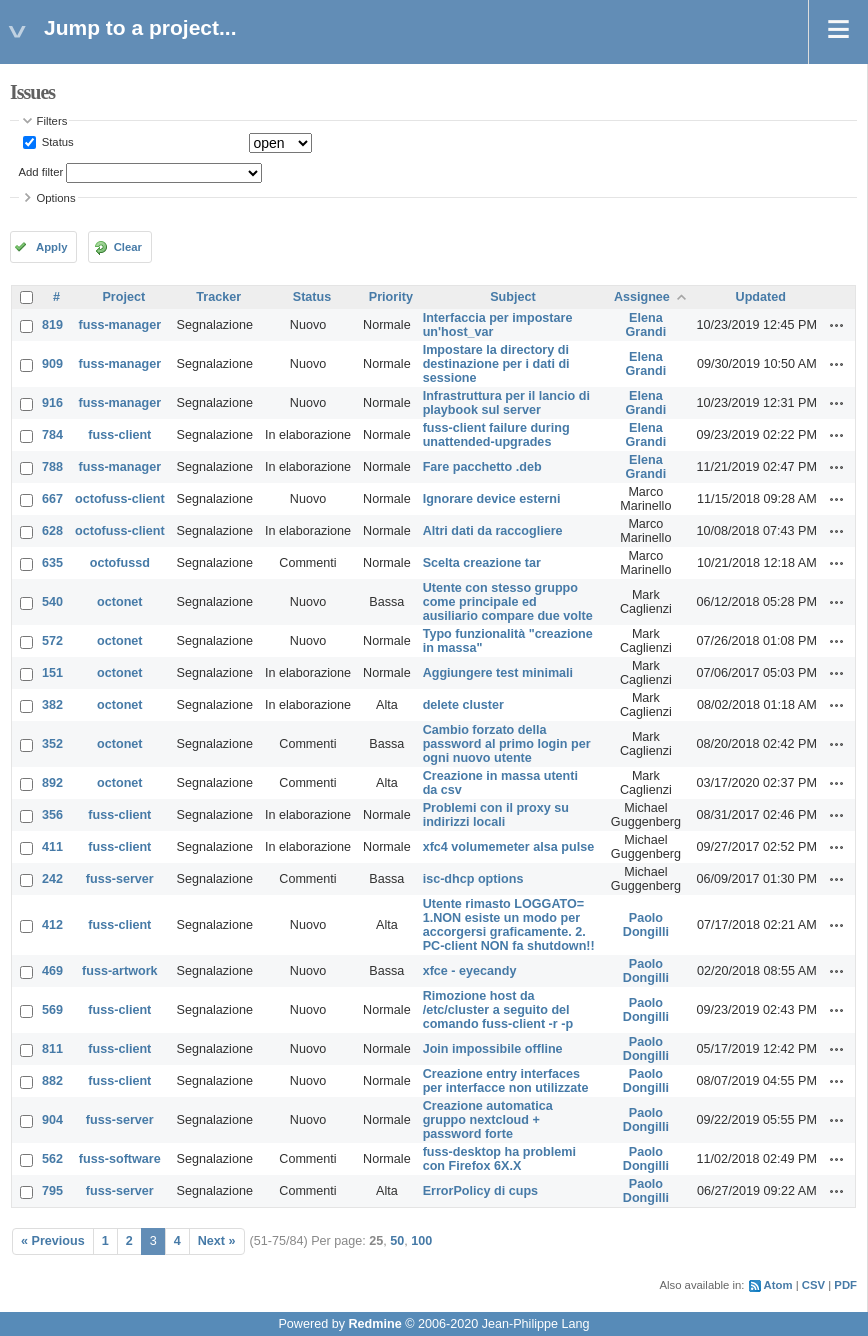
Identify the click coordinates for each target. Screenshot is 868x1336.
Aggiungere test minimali (498, 673)
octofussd (120, 563)
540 (52, 602)
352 (52, 744)
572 (52, 641)
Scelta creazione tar (482, 563)
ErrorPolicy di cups (480, 1191)
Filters (52, 121)
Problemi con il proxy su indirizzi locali (496, 815)
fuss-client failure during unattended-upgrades (496, 435)
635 (52, 563)
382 (52, 705)
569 (52, 1010)
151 (52, 673)
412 (52, 925)
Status (56, 142)
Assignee (642, 297)
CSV (813, 1285)
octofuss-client (120, 499)
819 (52, 325)
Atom (778, 1285)
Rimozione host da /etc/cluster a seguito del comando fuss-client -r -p (498, 1010)
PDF (845, 1285)
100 (421, 1241)
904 (52, 1120)
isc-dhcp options (473, 879)
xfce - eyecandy (470, 971)
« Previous (53, 1241)
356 (52, 815)
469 (52, 971)
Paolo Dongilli (646, 925)
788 (52, 467)
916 (52, 403)
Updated (761, 297)
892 (52, 783)
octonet (119, 602)
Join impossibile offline (493, 1049)
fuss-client (119, 435)
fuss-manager (120, 325)
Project (123, 297)
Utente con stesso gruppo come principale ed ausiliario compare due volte (508, 602)
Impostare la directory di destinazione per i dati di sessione (496, 364)
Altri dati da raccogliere (493, 531)
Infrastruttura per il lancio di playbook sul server (506, 403)
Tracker (218, 297)
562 (52, 1159)
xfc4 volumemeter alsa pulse (509, 847)
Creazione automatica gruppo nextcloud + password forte (488, 1120)
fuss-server (120, 879)
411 (52, 847)
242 (52, 879)
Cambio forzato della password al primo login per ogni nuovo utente (507, 744)
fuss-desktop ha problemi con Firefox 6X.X (499, 1159)
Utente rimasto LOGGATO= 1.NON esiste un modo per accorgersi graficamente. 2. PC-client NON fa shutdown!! (509, 925)
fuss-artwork (120, 971)
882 (52, 1081)
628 (52, 531)
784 (52, 435)
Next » (217, 1241)
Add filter (41, 172)
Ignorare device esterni (492, 499)
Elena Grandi (646, 325)
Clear (128, 247)
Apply (51, 247)
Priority (391, 297)
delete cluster (463, 705)
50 (397, 1241)
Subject (513, 297)
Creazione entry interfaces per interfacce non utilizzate (506, 1081)
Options (56, 198)
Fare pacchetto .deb (482, 467)
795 (52, 1191)
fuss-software (120, 1159)
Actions (837, 325)
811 (52, 1049)
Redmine (374, 1324)
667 (52, 499)
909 (52, 364)
